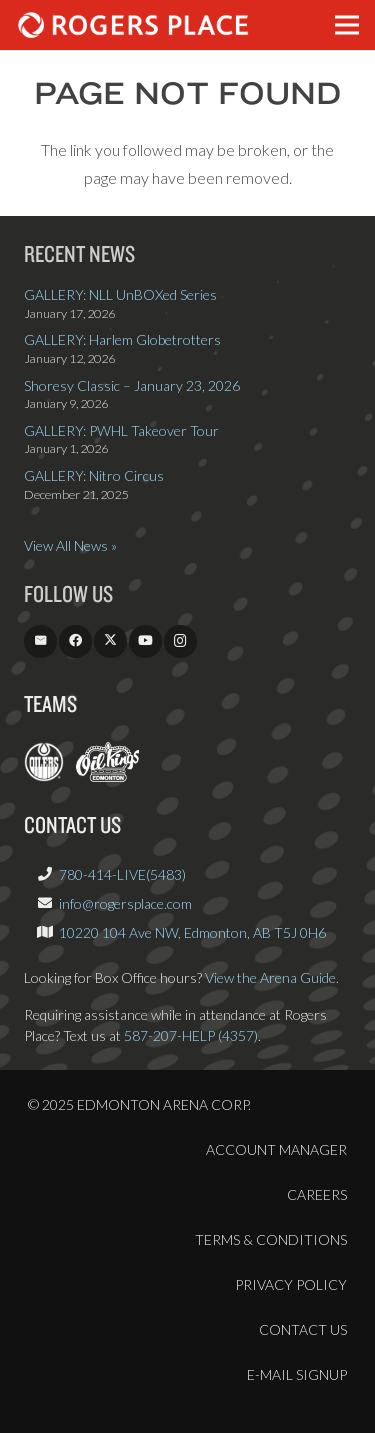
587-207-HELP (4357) (191, 1035)
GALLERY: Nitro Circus (94, 475)
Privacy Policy (291, 1284)
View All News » (70, 545)
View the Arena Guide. (272, 977)
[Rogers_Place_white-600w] (133, 25)
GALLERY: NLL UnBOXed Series (120, 294)
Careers (317, 1194)
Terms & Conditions (271, 1239)
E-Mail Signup (297, 1374)
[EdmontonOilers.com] (44, 776)
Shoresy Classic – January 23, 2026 (132, 385)
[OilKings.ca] (107, 776)
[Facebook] (75, 641)
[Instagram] (180, 641)
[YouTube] (145, 641)
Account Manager (276, 1149)
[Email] (40, 641)
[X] (110, 641)
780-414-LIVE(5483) (122, 874)
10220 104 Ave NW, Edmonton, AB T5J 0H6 (192, 932)
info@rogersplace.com (125, 903)
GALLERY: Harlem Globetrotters (122, 339)
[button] (347, 25)
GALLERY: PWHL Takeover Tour (121, 430)
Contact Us (303, 1329)
